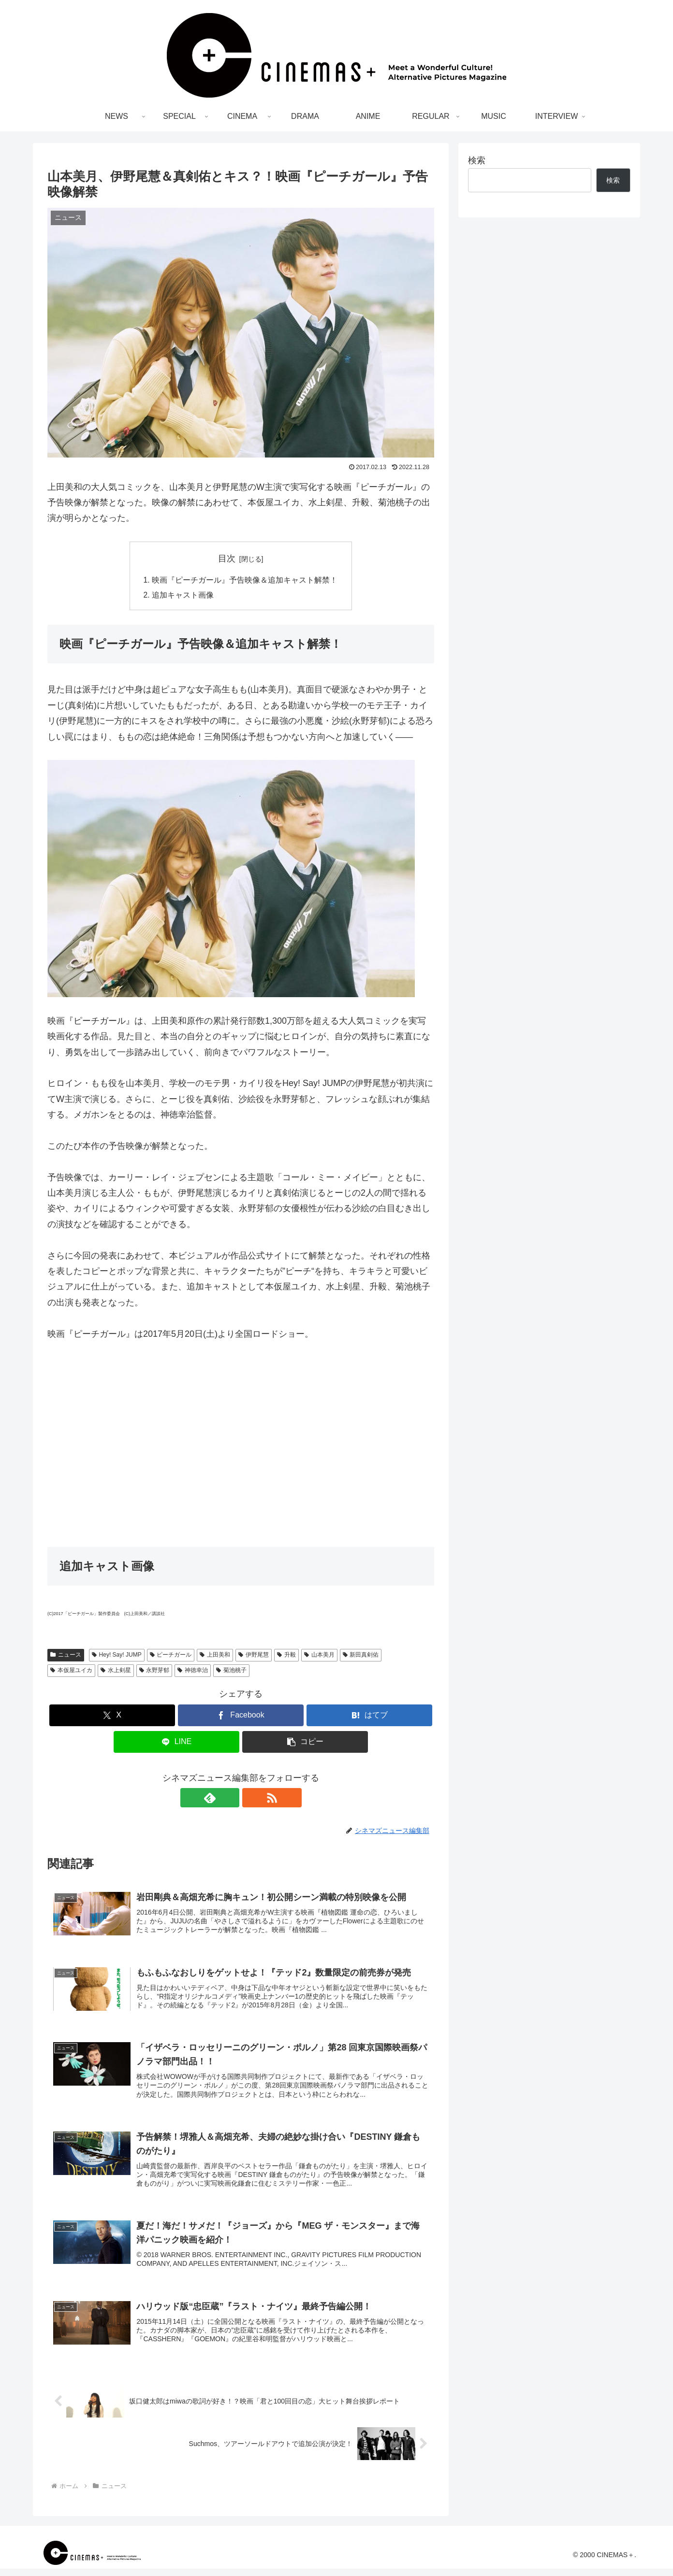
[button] (305, 1743)
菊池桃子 (231, 1671)
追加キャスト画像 (183, 596)
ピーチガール (171, 1656)
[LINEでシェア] (176, 1743)
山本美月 (319, 1656)
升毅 (286, 1656)
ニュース (65, 1656)
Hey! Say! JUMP (117, 1656)
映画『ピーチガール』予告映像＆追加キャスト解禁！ (244, 580)
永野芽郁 (154, 1671)
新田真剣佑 (361, 1656)
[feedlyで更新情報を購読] (229, 1799)
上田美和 (215, 1656)
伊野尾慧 (253, 1656)
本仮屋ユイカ (71, 1671)
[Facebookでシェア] (241, 1716)
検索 (476, 160)
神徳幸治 (192, 1671)
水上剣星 (116, 1671)
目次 (226, 558)
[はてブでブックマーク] (369, 1716)
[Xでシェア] (112, 1716)
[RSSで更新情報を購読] (252, 1799)
